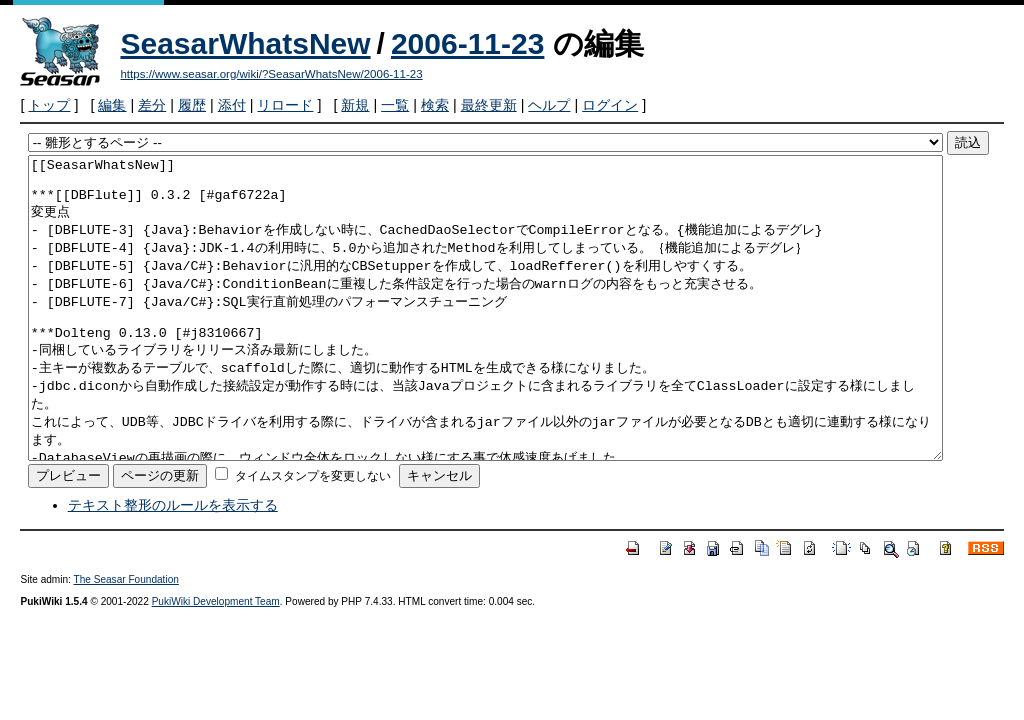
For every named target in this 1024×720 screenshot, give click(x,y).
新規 (355, 105)
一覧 (395, 105)
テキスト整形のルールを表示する (173, 565)
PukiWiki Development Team (216, 661)
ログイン (610, 105)
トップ (49, 105)
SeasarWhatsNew (245, 43)
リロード (285, 105)
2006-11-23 (467, 43)
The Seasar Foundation (126, 639)
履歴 (192, 105)
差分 (152, 105)
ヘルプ (549, 105)
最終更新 (489, 105)
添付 (232, 105)
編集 (112, 105)
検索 (435, 105)
